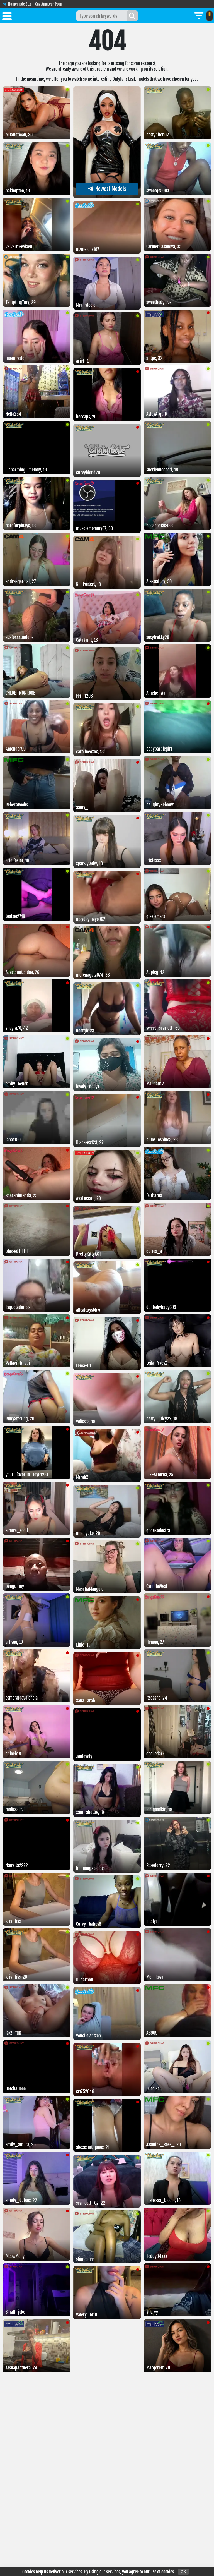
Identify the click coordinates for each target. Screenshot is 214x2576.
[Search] (132, 15)
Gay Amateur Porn (48, 4)
